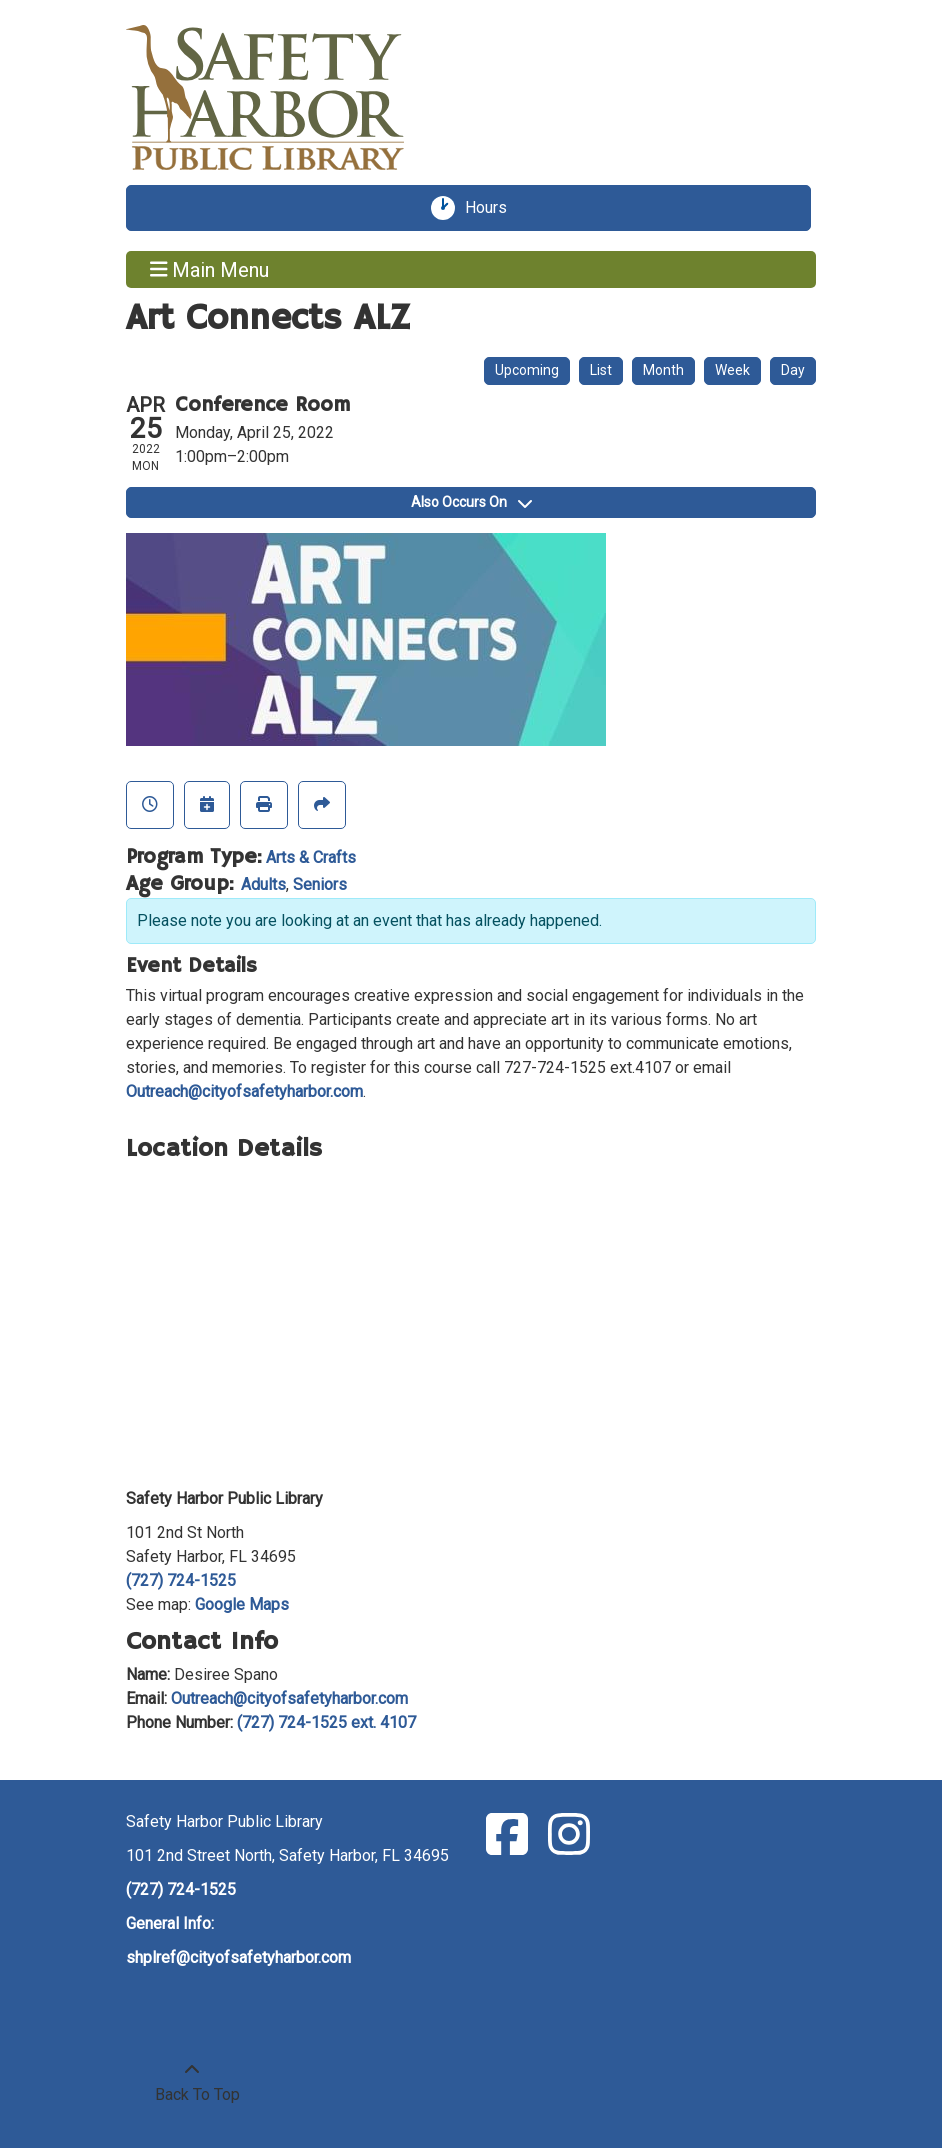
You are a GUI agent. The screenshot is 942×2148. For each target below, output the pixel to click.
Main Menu (210, 269)
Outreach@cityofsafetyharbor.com (244, 1091)
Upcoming (527, 370)
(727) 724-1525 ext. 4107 (326, 1722)
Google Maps (242, 1604)
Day (793, 370)
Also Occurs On (471, 502)
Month (663, 370)
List (601, 370)
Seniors (320, 884)
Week (732, 370)
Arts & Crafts (311, 857)
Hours (493, 208)
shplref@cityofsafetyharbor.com (238, 1957)
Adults (263, 884)
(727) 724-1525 (181, 1580)
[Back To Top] (192, 2083)
